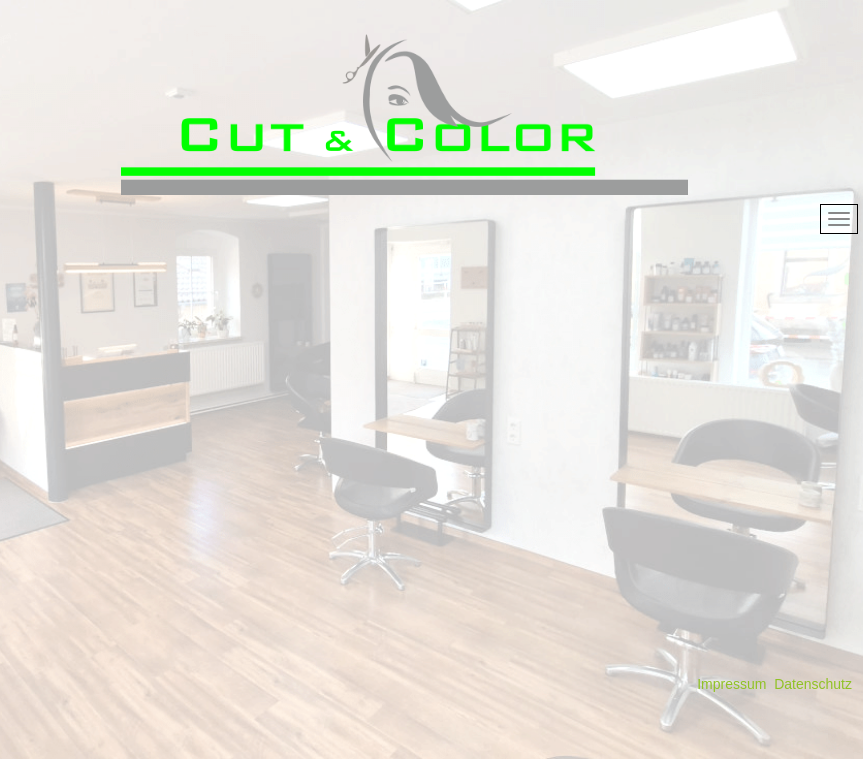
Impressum (731, 684)
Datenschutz (813, 684)
